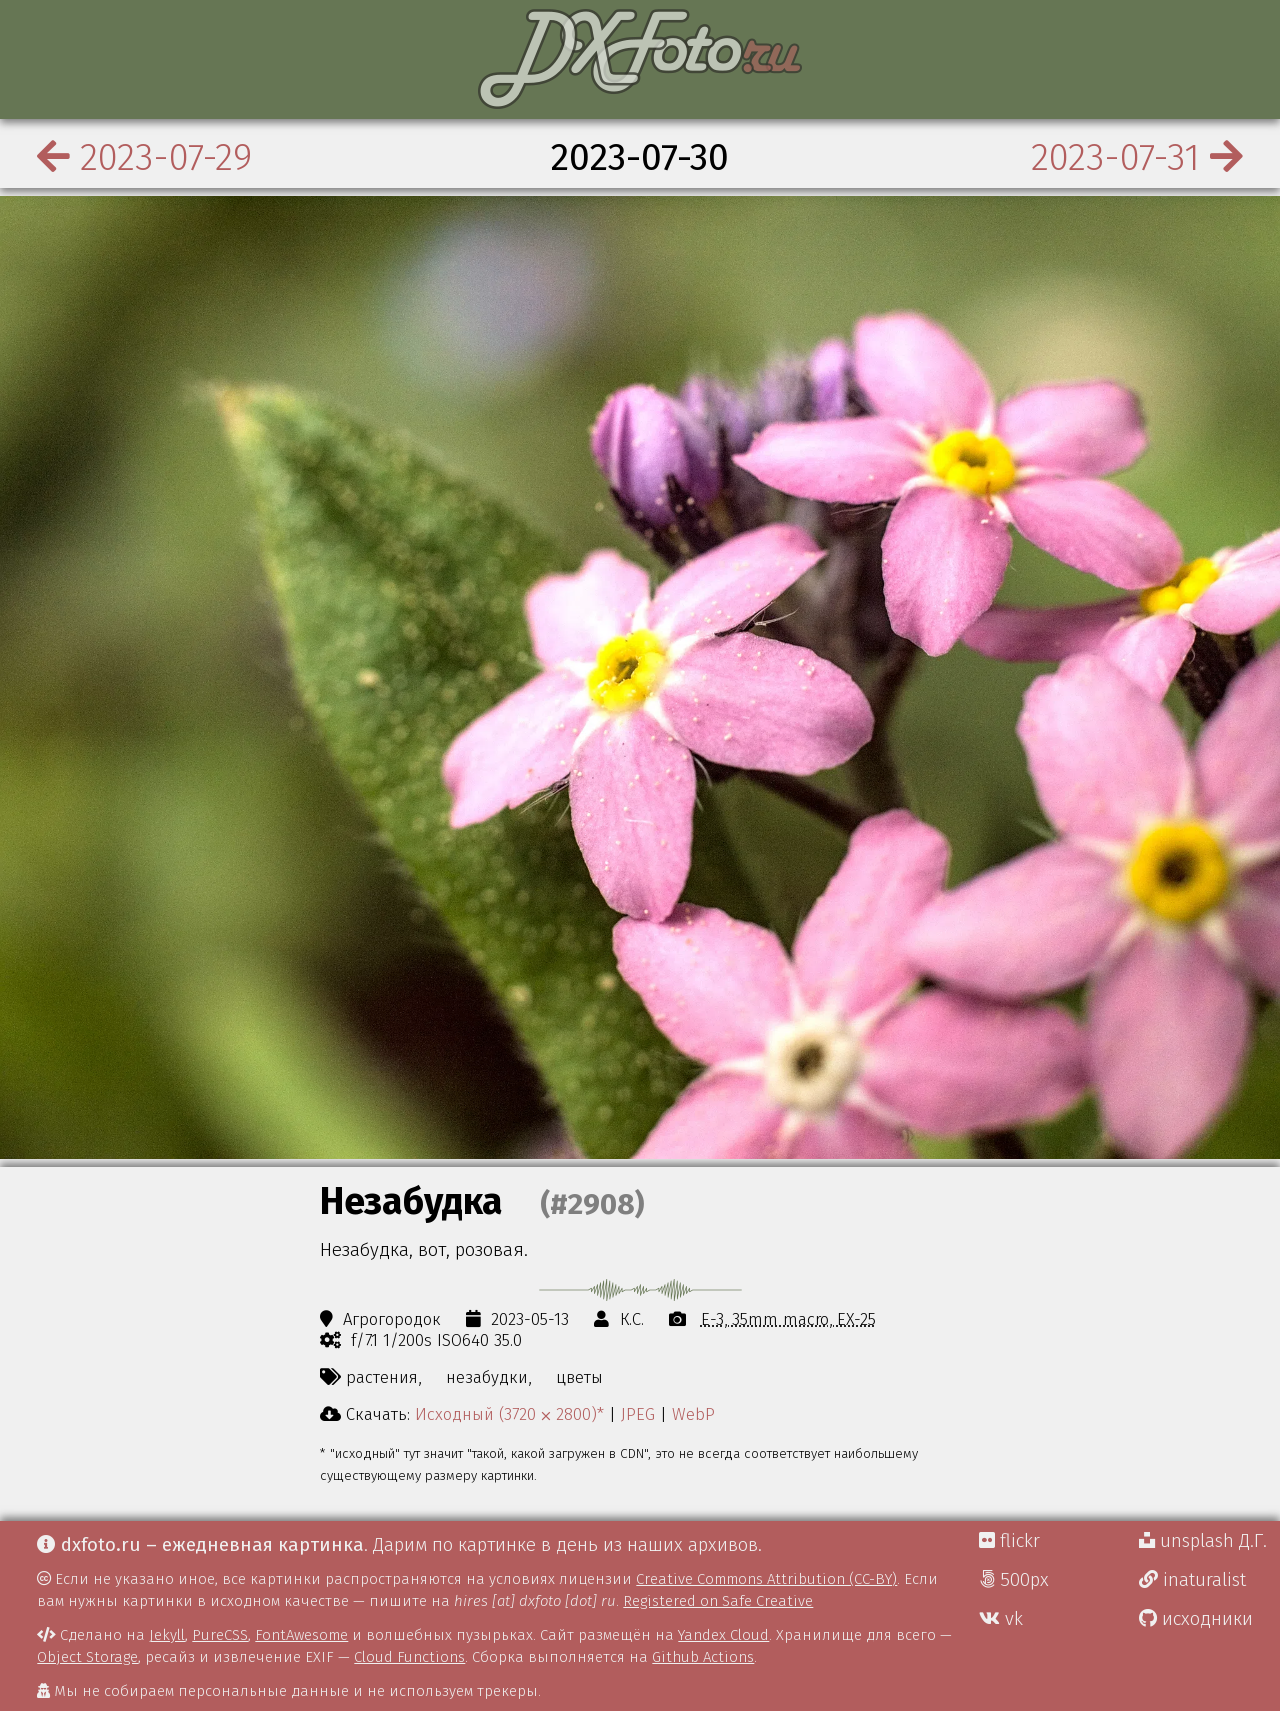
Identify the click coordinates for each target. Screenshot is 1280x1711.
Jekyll (167, 1635)
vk (1001, 1619)
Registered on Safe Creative (718, 1601)
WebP (693, 1414)
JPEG (638, 1414)
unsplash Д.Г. (1203, 1541)
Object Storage (87, 1657)
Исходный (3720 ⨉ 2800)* (509, 1414)
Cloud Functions (409, 1657)
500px (1014, 1580)
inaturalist (1192, 1580)
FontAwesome (301, 1635)
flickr (1009, 1541)
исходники (1196, 1619)
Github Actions (703, 1657)
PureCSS (220, 1635)
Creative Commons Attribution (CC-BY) (766, 1579)
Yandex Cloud (723, 1635)
